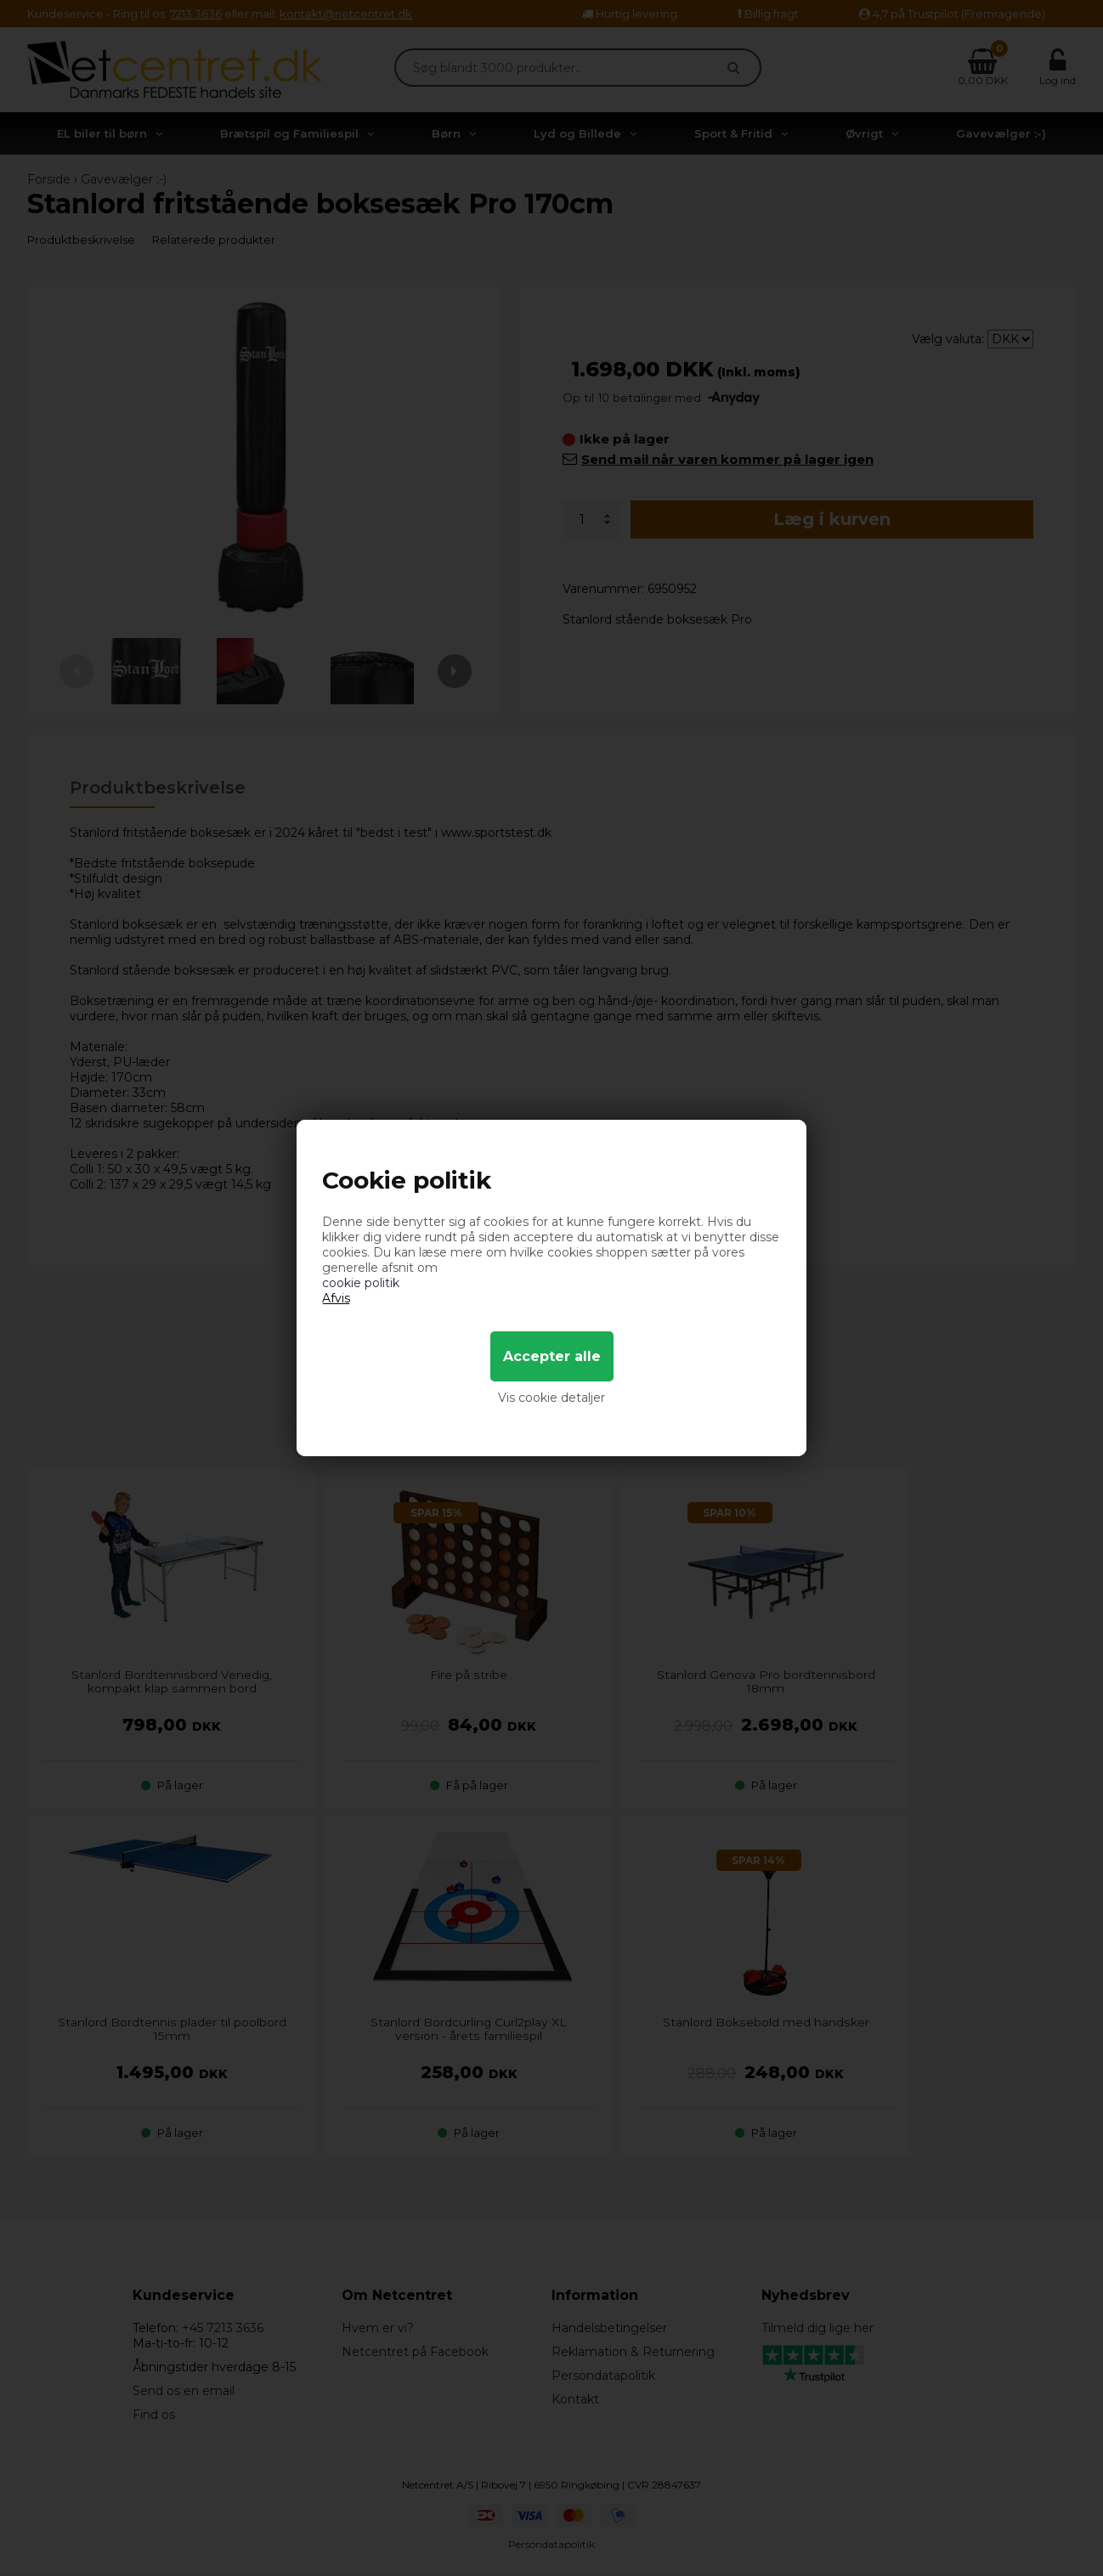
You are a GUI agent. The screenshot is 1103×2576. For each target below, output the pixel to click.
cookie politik (360, 1283)
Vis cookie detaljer (551, 1397)
